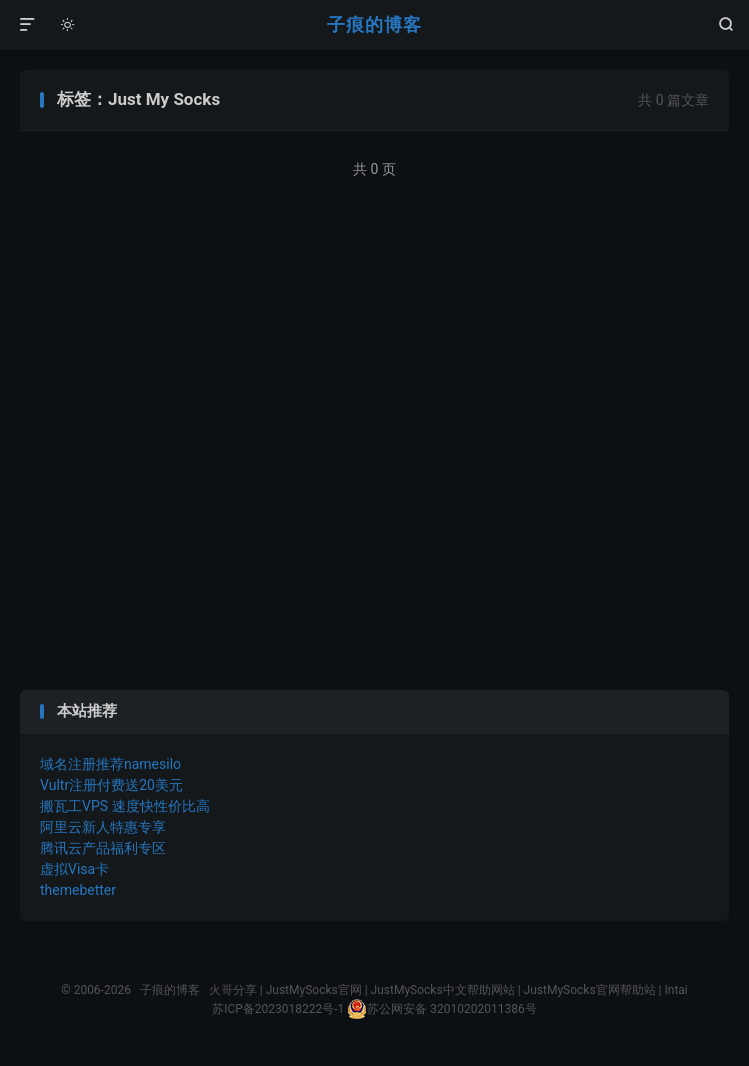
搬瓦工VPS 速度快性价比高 (125, 806)
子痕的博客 (374, 24)
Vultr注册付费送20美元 (111, 785)
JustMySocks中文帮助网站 (443, 990)
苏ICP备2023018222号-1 (278, 1009)
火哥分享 (233, 990)
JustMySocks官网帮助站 (590, 990)
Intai (675, 990)
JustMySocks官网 (314, 990)
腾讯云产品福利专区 (103, 848)
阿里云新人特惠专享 (103, 827)
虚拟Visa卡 (74, 869)
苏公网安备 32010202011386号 (441, 1009)
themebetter (78, 890)
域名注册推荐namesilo (110, 764)
